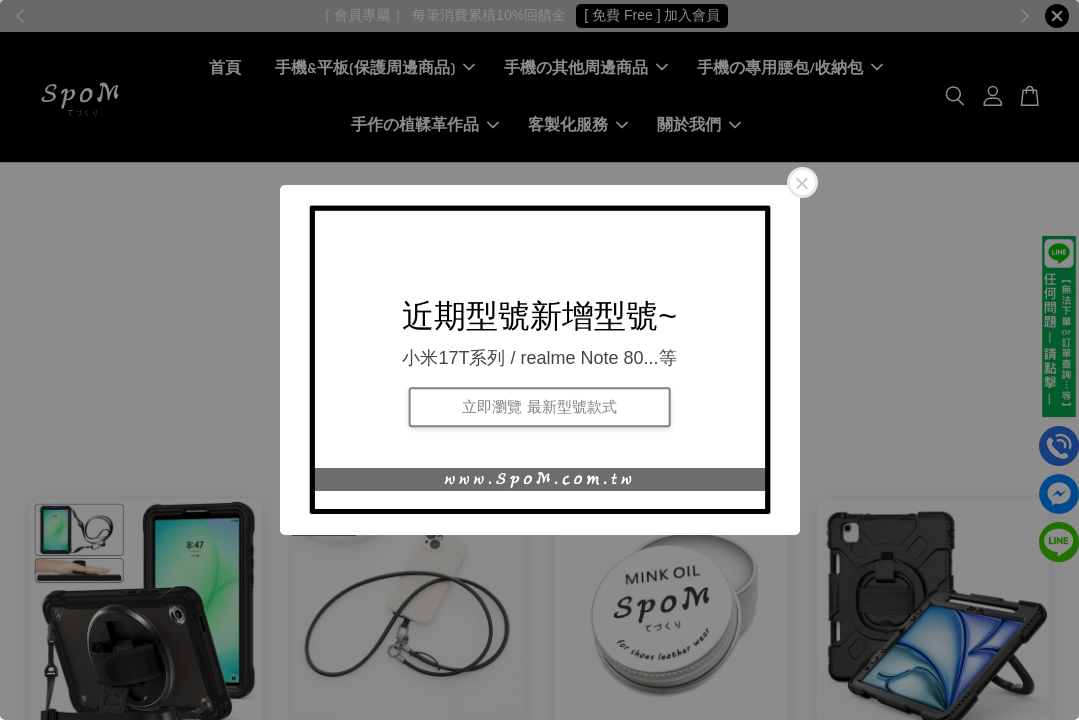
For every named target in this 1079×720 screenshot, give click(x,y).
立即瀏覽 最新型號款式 (539, 406)
